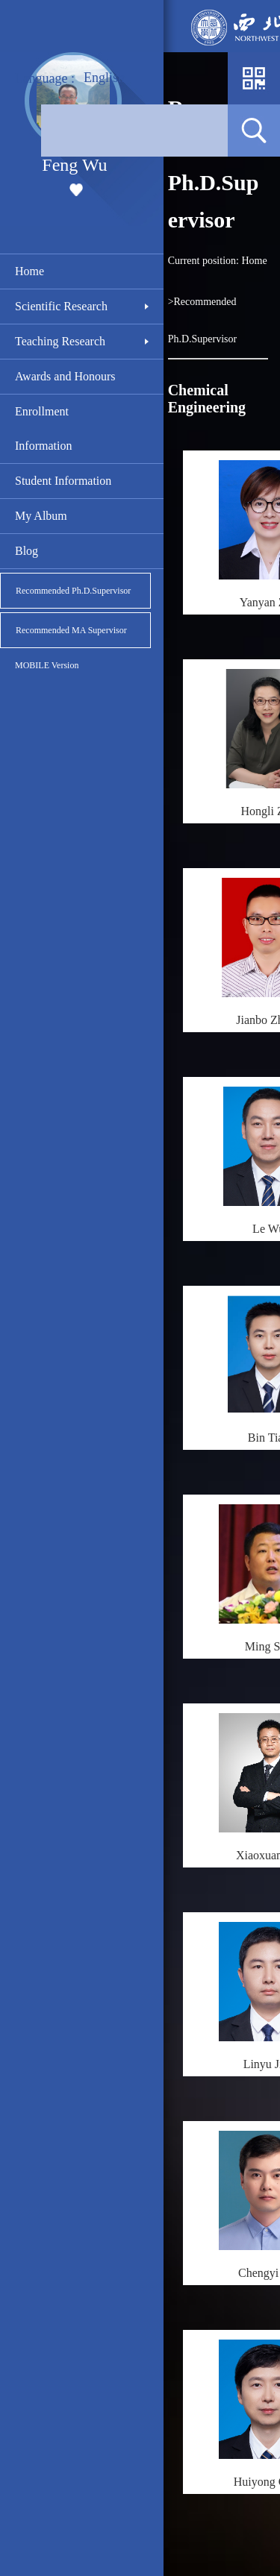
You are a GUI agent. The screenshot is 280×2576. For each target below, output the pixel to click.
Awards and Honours (65, 376)
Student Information (63, 480)
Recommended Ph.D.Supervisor (73, 590)
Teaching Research (60, 341)
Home (29, 271)
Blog (26, 550)
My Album (41, 515)
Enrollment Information (43, 428)
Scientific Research (61, 306)
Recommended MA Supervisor (71, 630)
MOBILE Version (46, 665)
